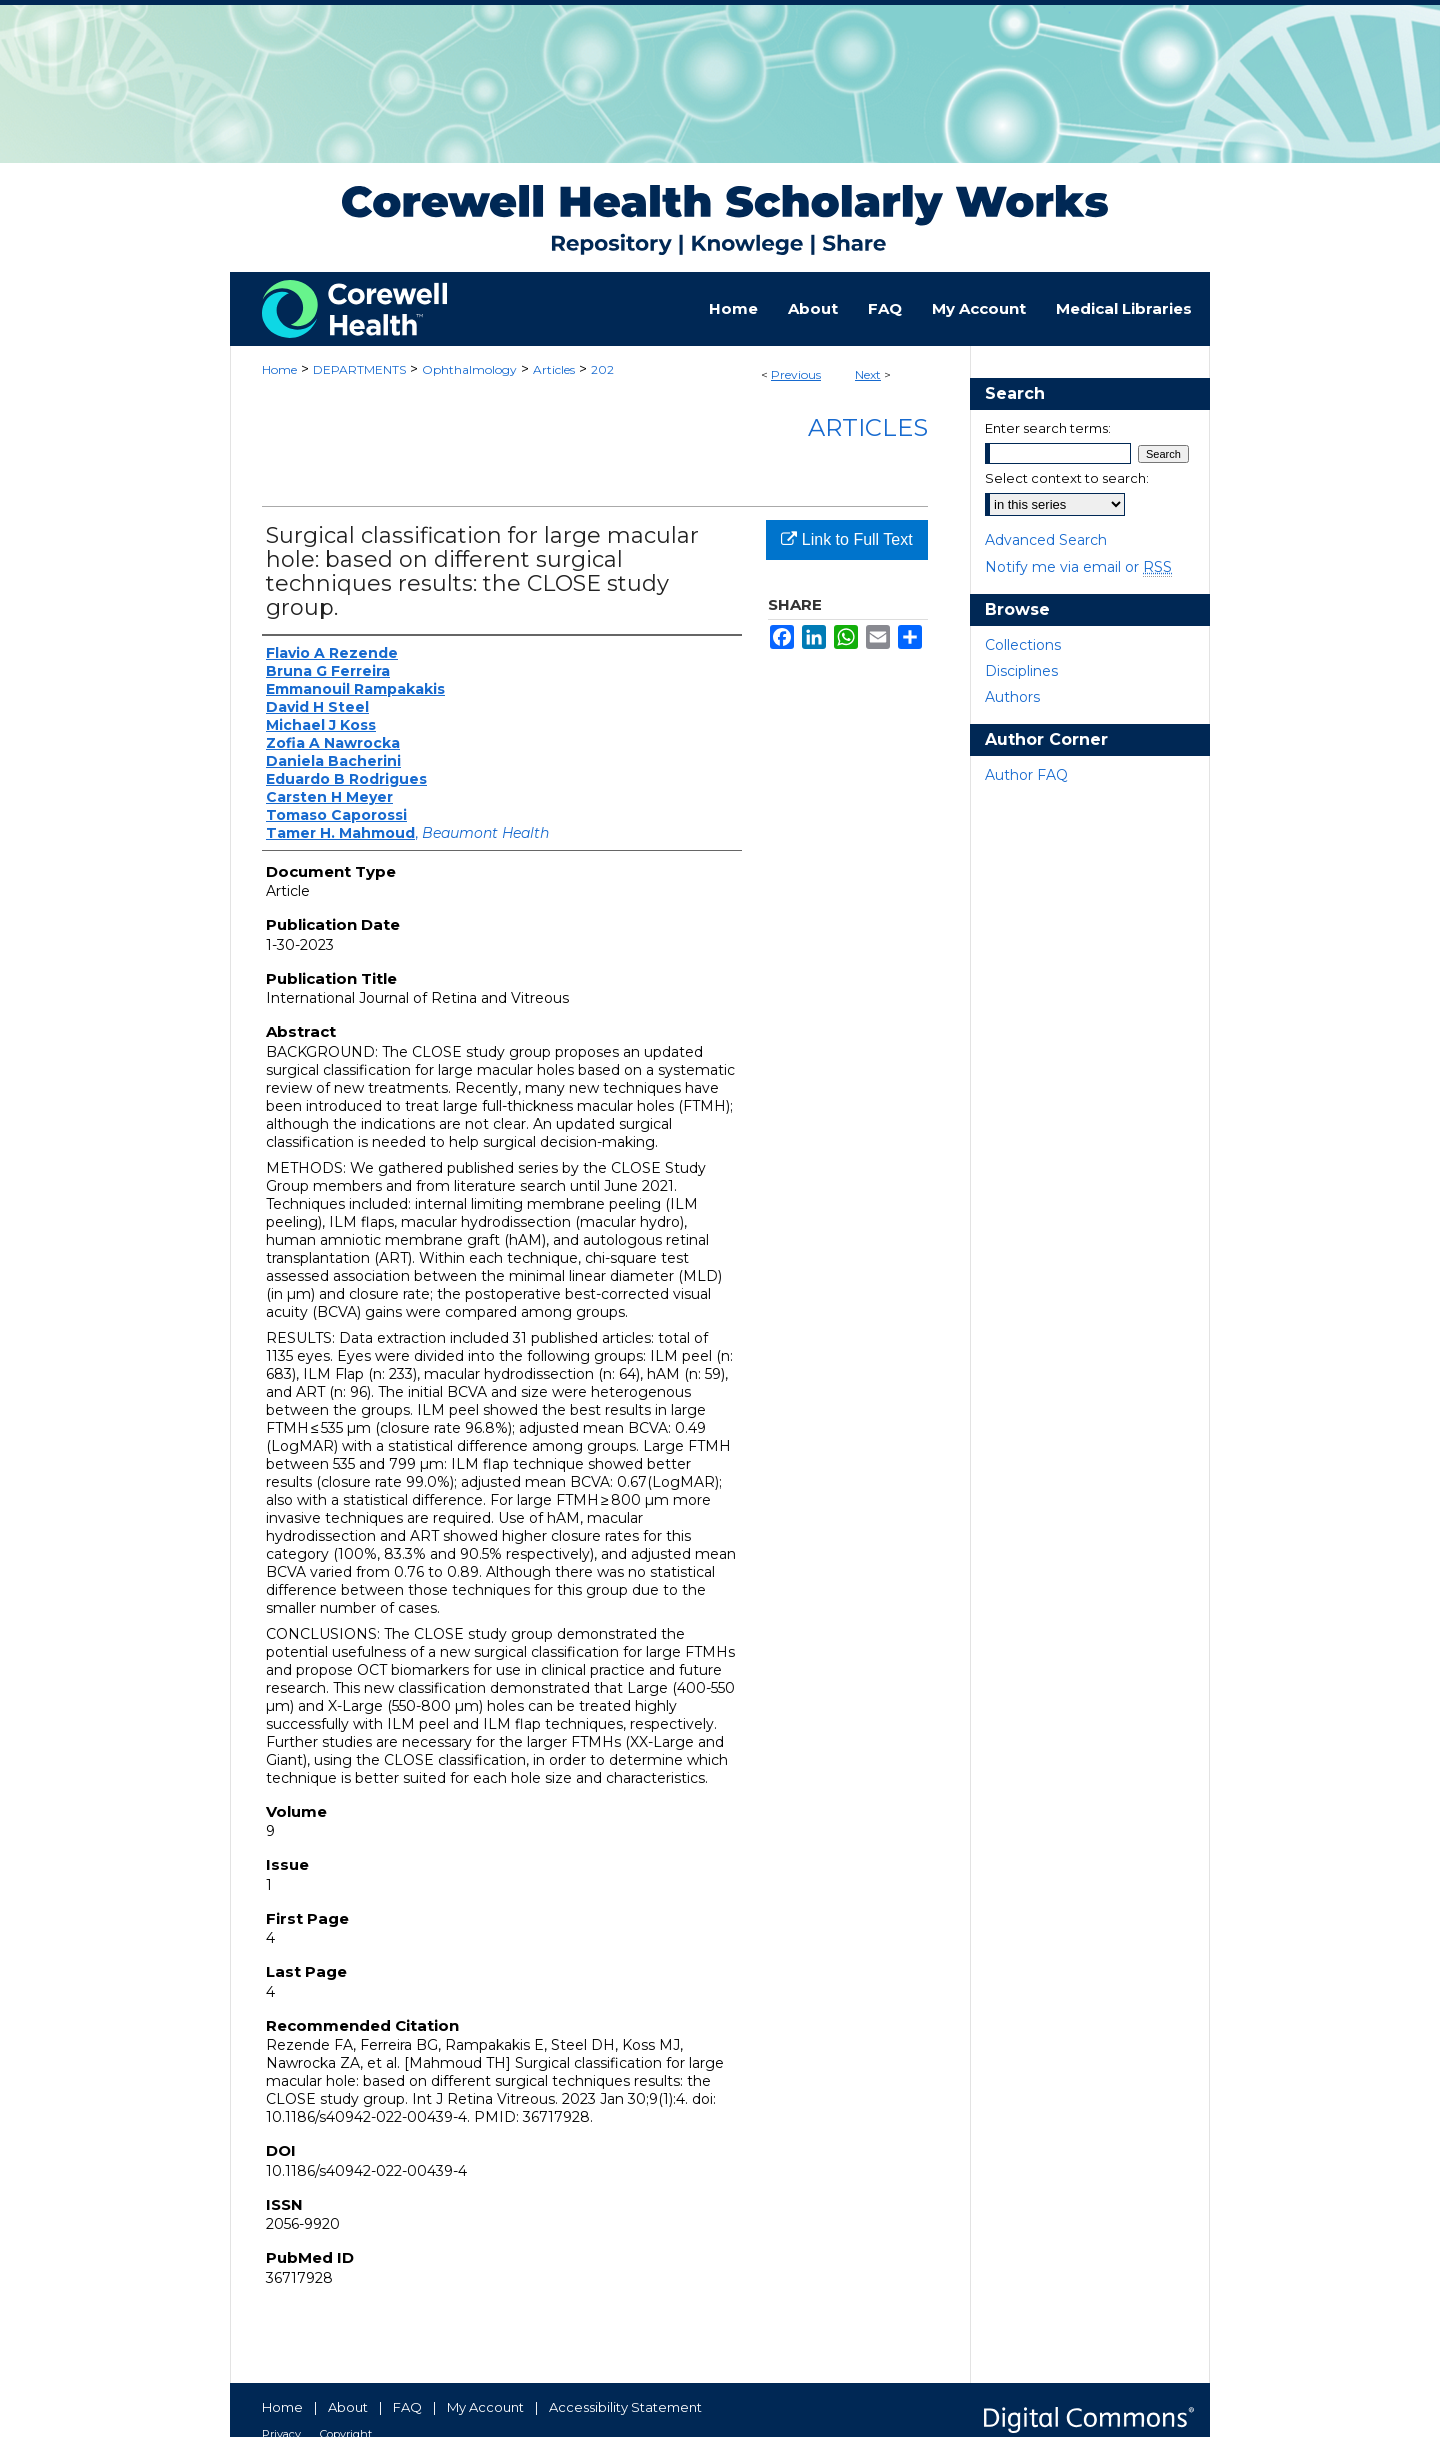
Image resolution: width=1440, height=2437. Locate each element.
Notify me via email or (1078, 567)
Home (279, 369)
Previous (796, 374)
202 (602, 369)
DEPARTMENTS (359, 369)
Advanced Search (1046, 540)
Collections (1023, 645)
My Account (485, 2407)
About (348, 2407)
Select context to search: (1067, 478)
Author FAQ (1026, 775)
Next (868, 374)
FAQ (407, 2407)
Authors (1012, 697)
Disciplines (1021, 671)
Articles (554, 369)
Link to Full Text (846, 539)
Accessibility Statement (625, 2407)
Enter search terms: (1048, 428)
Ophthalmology (469, 369)
